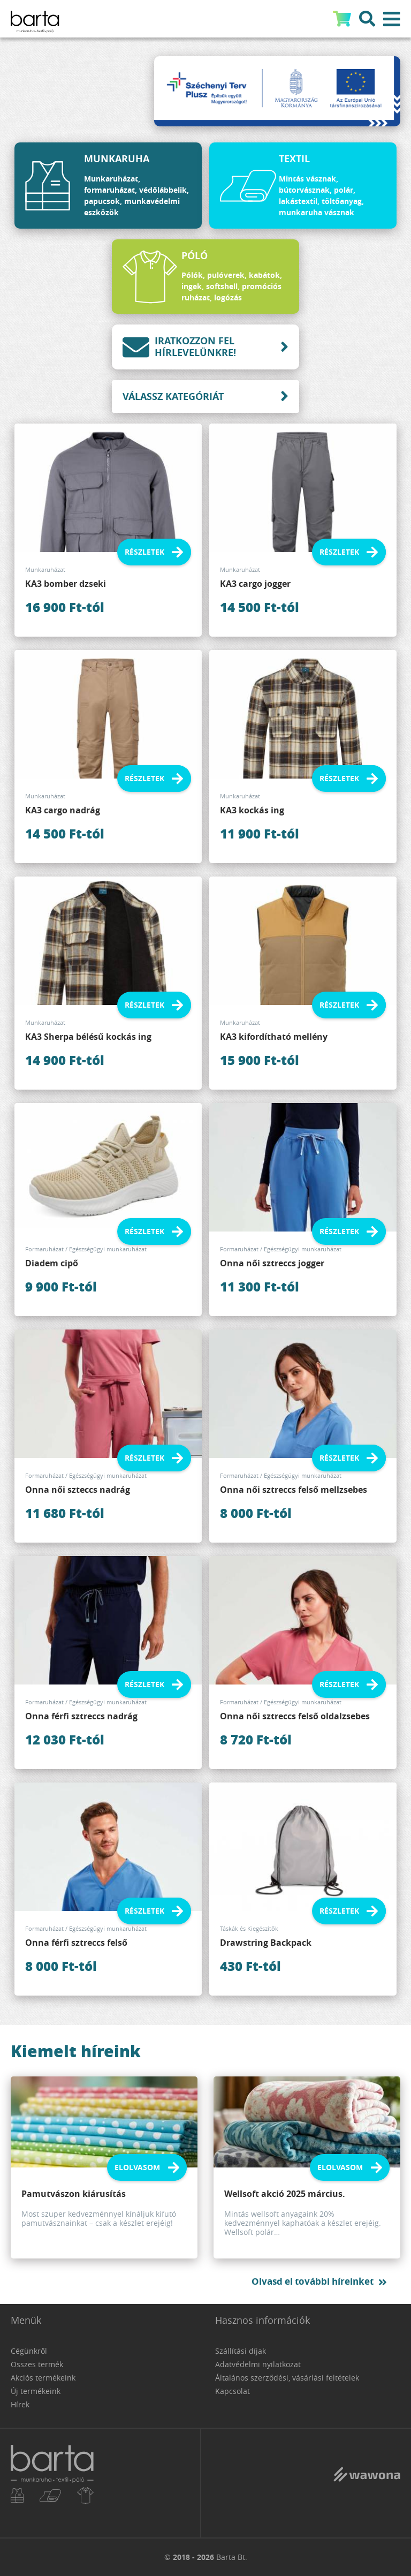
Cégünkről (29, 2351)
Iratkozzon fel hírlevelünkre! (179, 347)
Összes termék (37, 2364)
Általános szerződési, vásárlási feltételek (287, 2378)
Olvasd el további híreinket (313, 2281)
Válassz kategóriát (173, 396)
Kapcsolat (232, 2391)
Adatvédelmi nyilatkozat (258, 2364)
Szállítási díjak (240, 2351)
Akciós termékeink (43, 2378)
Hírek (20, 2404)
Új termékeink (35, 2391)
